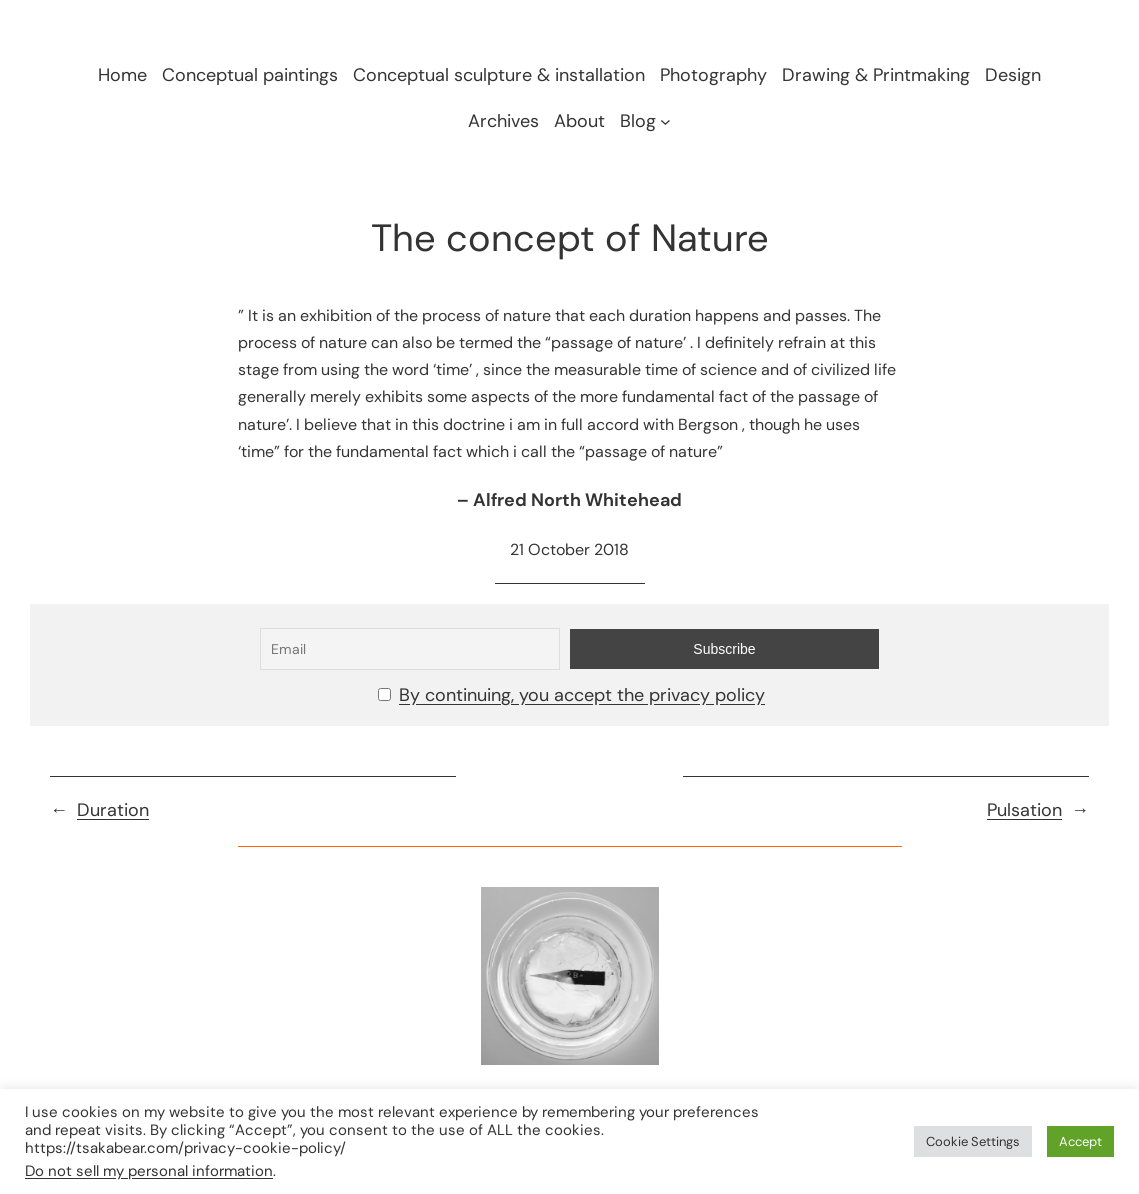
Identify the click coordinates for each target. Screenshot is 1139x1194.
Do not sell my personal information (149, 1171)
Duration (113, 810)
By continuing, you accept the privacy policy (582, 695)
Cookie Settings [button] (973, 1141)
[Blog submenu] (665, 120)
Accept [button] (1080, 1141)
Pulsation (1024, 810)
